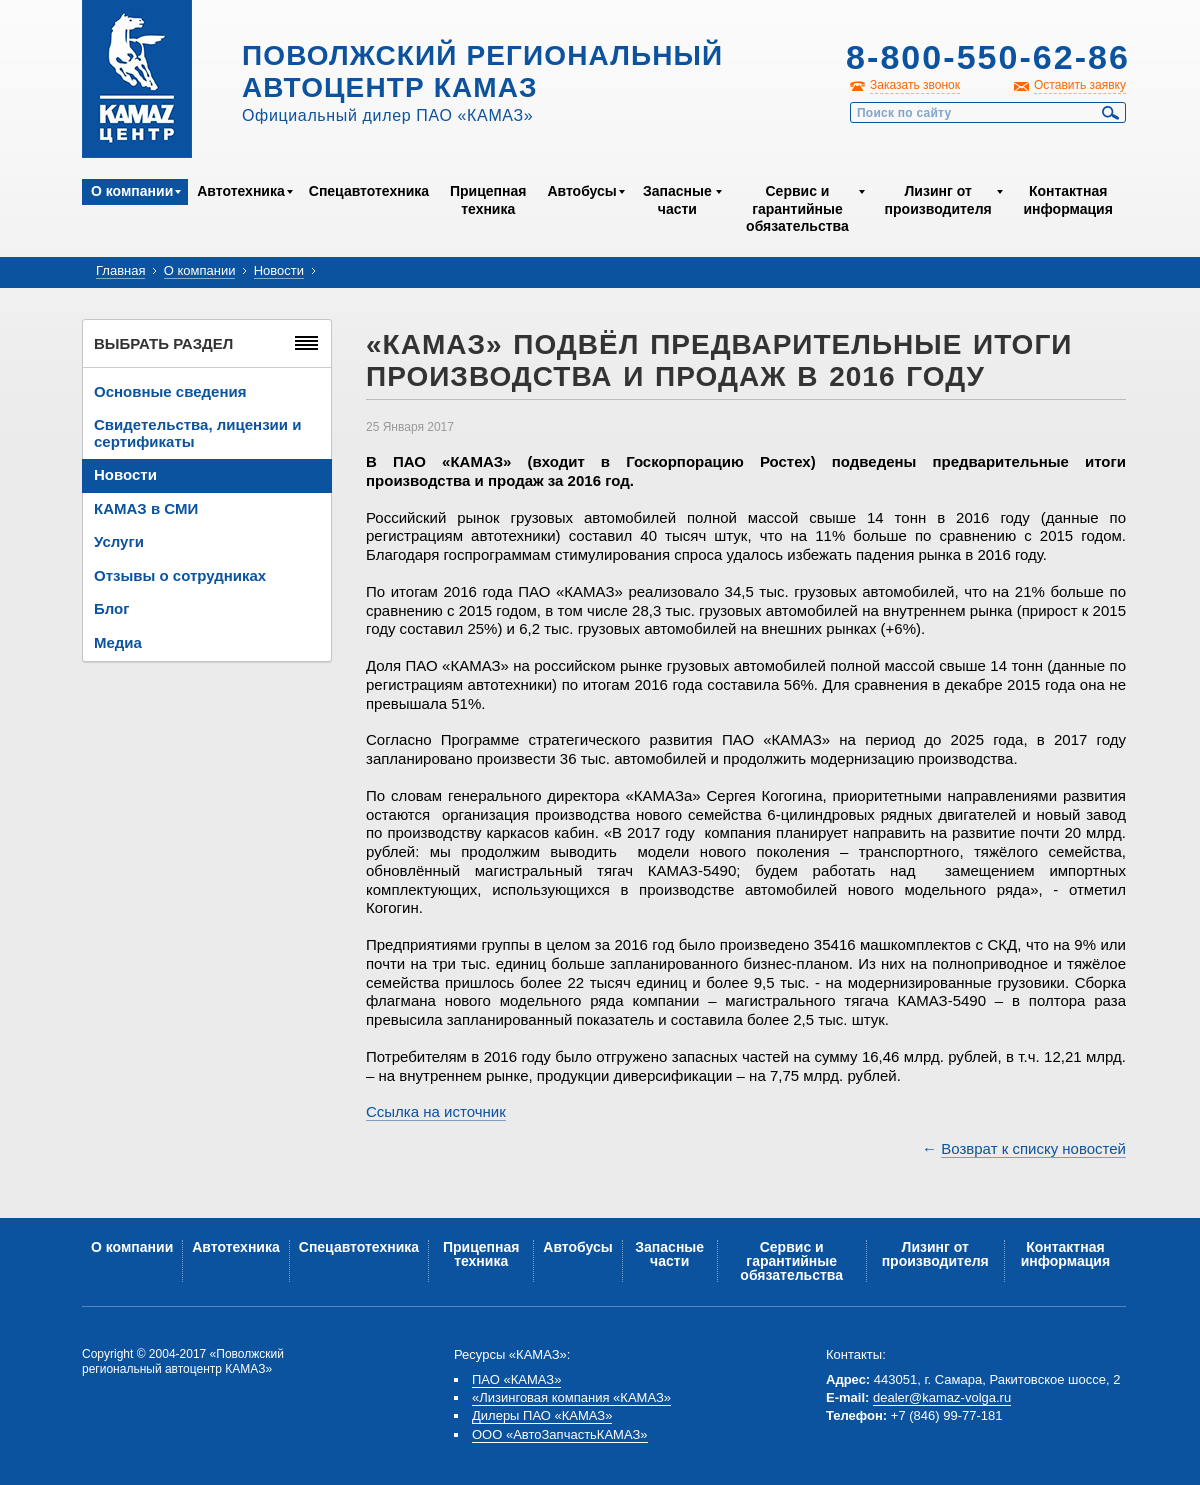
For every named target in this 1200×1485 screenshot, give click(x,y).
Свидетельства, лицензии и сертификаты (197, 433)
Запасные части (677, 200)
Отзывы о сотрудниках (180, 575)
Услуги (119, 541)
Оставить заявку (1080, 85)
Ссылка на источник (436, 1111)
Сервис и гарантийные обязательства (797, 208)
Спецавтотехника (369, 191)
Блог (112, 608)
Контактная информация (1067, 200)
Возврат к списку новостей (1033, 1148)
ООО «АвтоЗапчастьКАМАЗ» (560, 1434)
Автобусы (581, 191)
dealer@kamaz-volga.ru (942, 1397)
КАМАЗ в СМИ (146, 508)
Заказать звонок (915, 85)
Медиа (118, 642)
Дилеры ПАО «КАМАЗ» (542, 1415)
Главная (120, 270)
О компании (132, 191)
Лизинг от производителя (938, 200)
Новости (279, 270)
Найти (1111, 113)
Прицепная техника (488, 200)
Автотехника (241, 191)
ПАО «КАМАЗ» (516, 1379)
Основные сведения (170, 391)
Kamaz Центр (137, 79)
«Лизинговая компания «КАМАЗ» (571, 1397)
